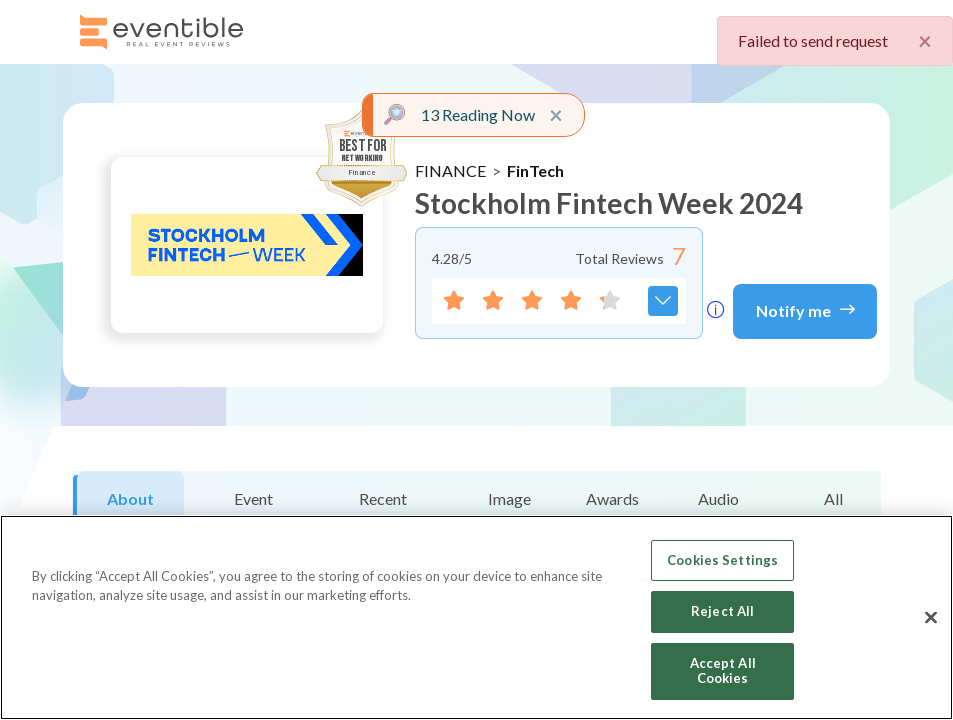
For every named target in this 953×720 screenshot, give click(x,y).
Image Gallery (509, 509)
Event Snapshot (253, 509)
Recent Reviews (383, 509)
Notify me (805, 309)
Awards (612, 498)
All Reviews (833, 509)
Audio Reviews (718, 509)
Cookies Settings (722, 560)
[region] (476, 617)
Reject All (722, 611)
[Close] (931, 618)
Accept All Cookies (723, 671)
